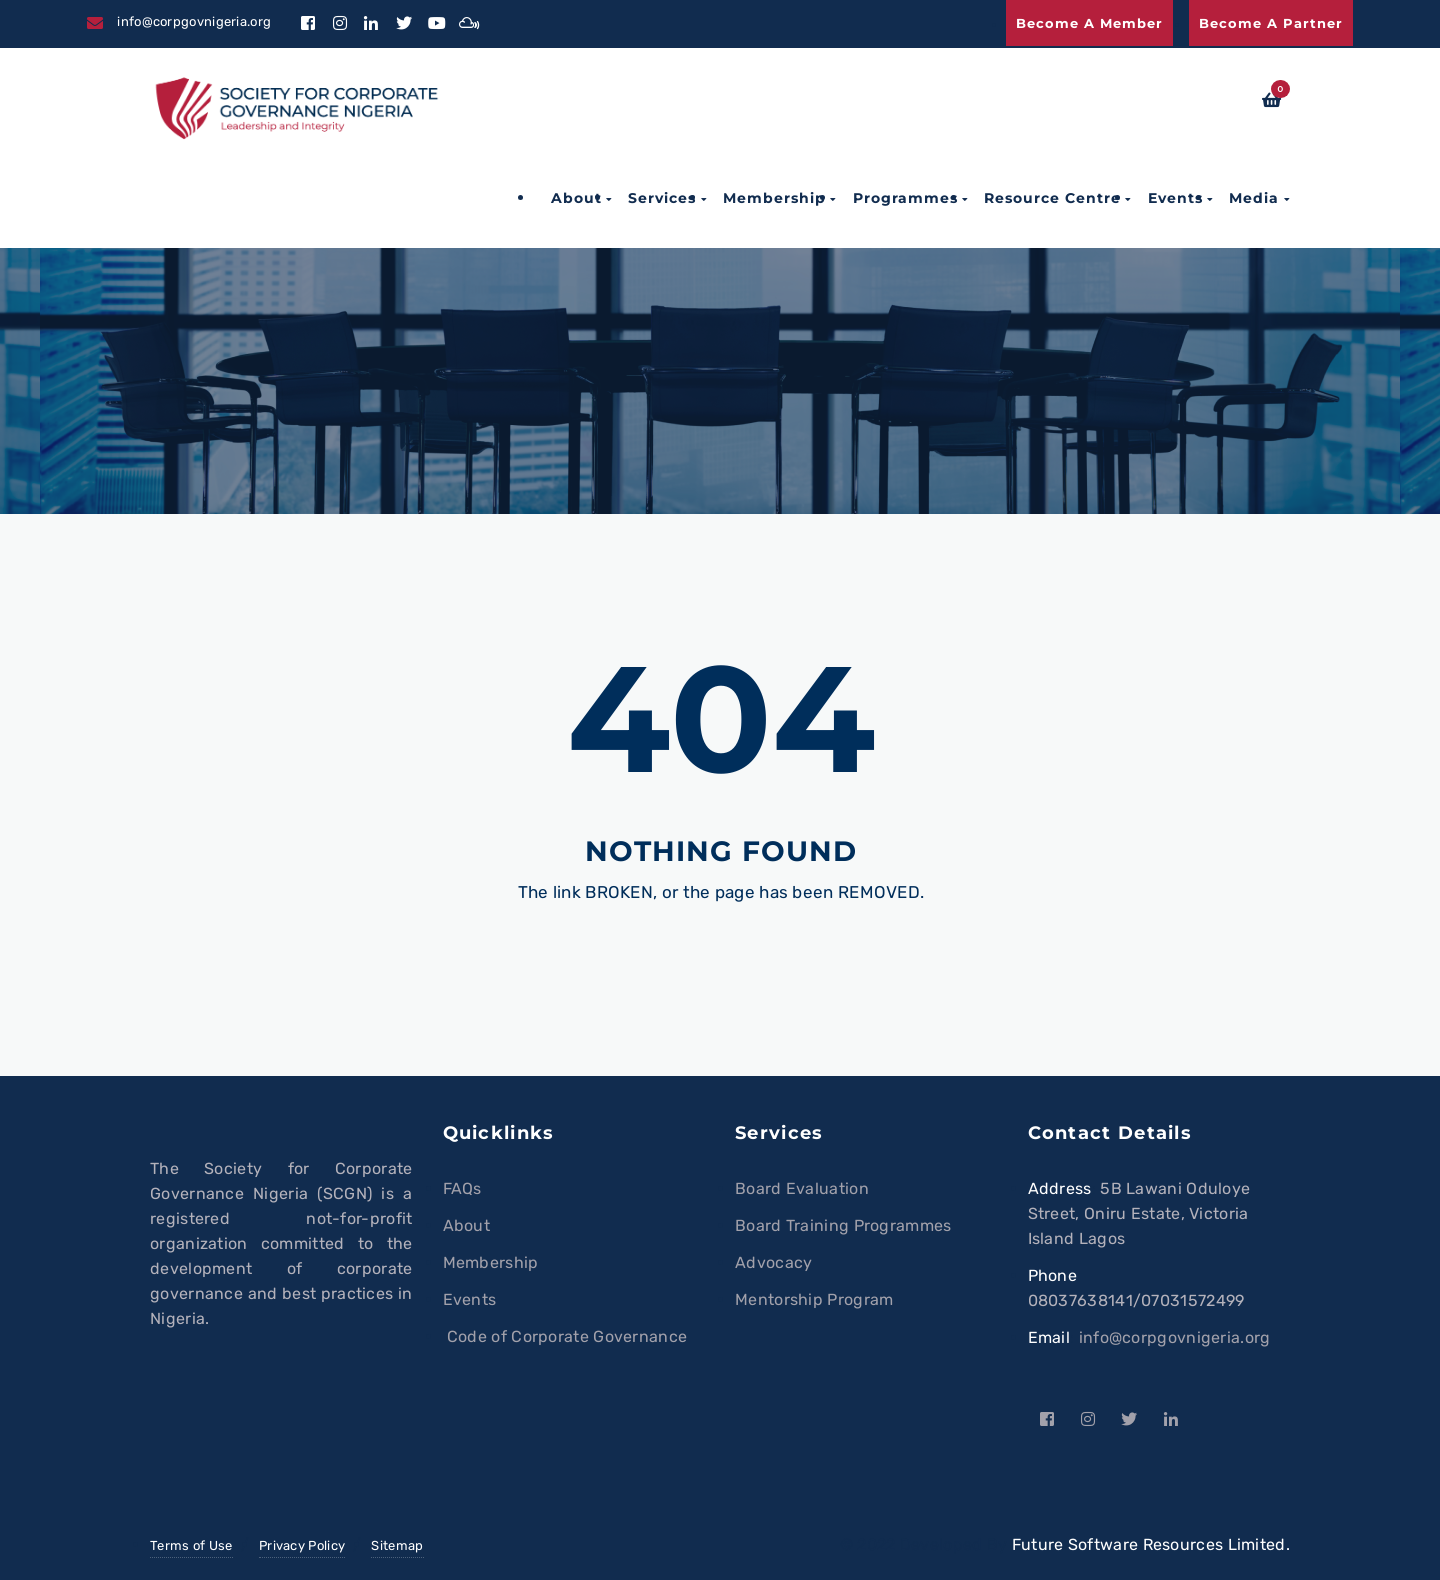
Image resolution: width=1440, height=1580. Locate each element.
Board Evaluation (802, 1188)
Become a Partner (1271, 23)
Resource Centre (1052, 198)
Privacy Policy (302, 1545)
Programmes (905, 198)
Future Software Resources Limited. (1151, 1544)
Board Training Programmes (843, 1225)
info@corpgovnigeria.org (1175, 1337)
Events (1175, 198)
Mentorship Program (814, 1299)
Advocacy (773, 1262)
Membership (774, 198)
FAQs (462, 1188)
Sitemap (397, 1545)
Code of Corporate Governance (565, 1336)
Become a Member (1089, 23)
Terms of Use (191, 1545)
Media (1254, 198)
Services (662, 198)
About (576, 198)
